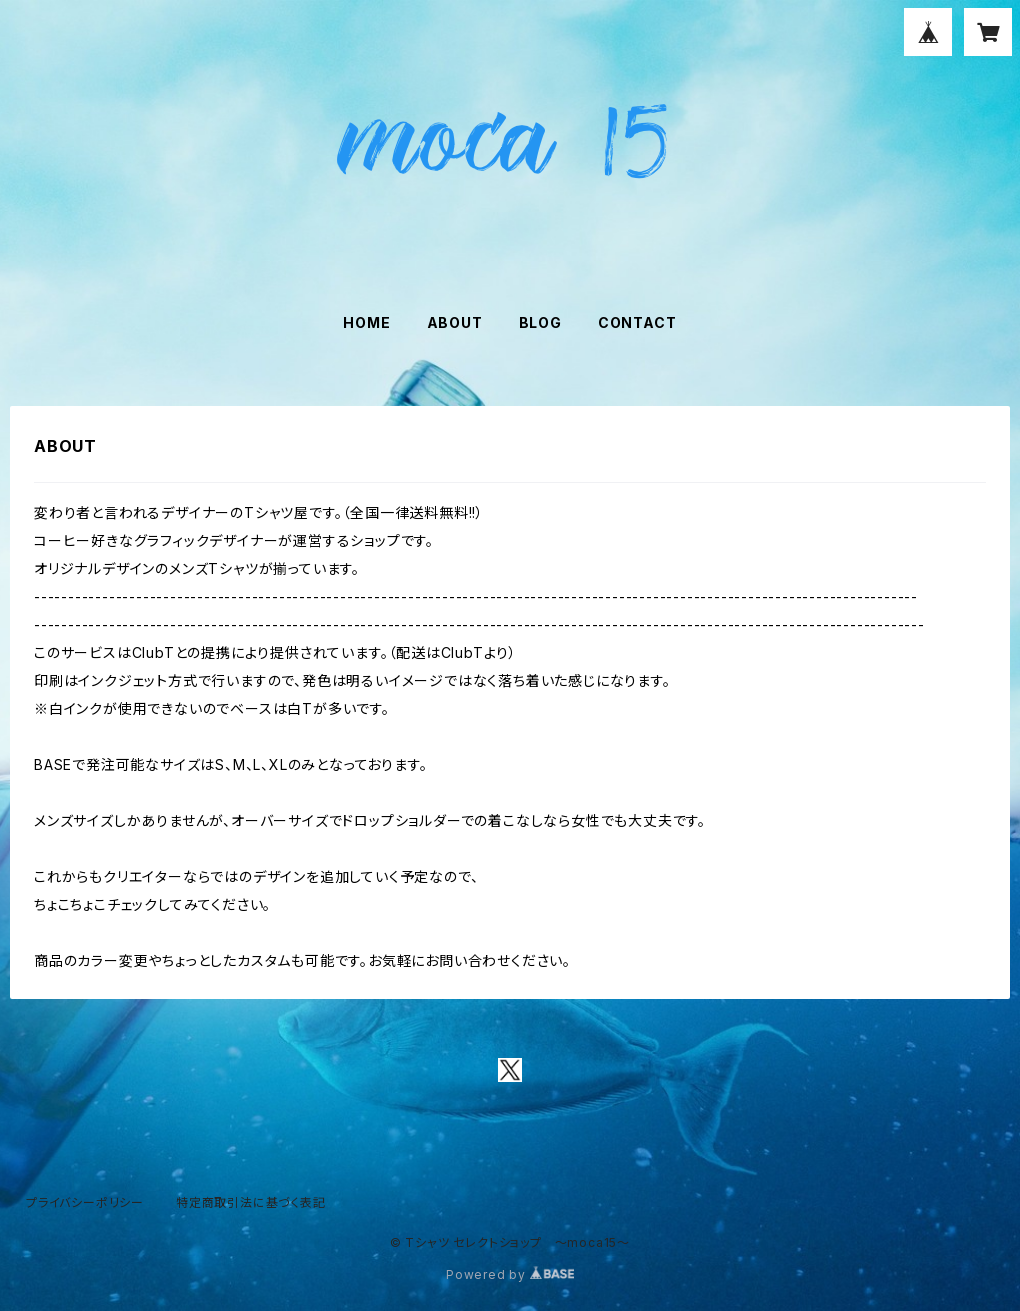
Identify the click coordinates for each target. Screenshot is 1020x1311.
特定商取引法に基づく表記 (251, 1202)
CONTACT (637, 322)
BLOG (540, 322)
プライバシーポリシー (85, 1202)
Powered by (510, 1274)
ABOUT (455, 322)
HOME (366, 322)
